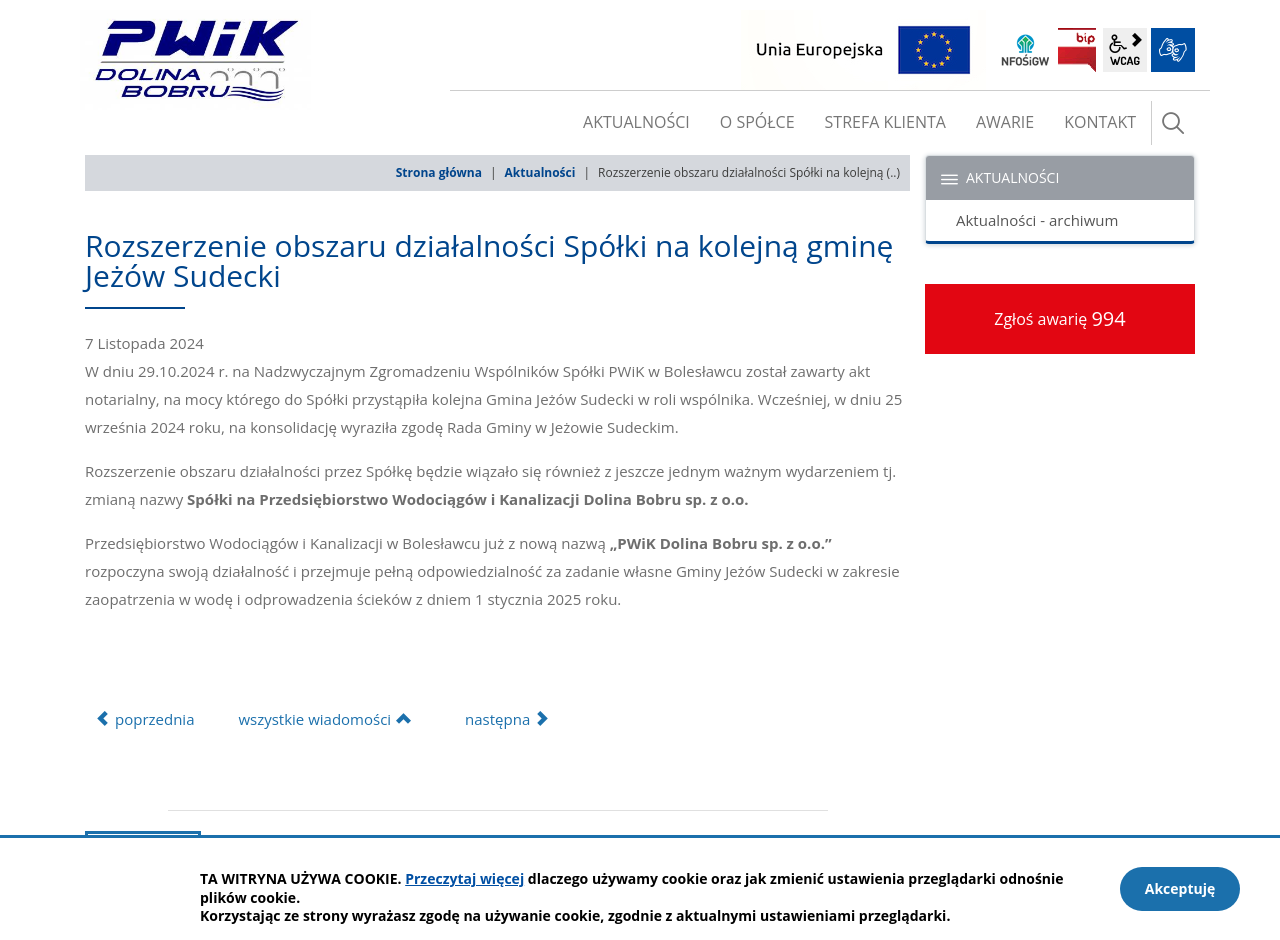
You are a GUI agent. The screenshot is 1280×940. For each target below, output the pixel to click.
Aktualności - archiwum (1037, 220)
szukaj (1173, 123)
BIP (1077, 50)
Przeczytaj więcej (464, 878)
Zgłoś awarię (1060, 318)
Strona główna (439, 172)
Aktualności (540, 172)
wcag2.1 (1125, 50)
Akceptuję (1180, 888)
